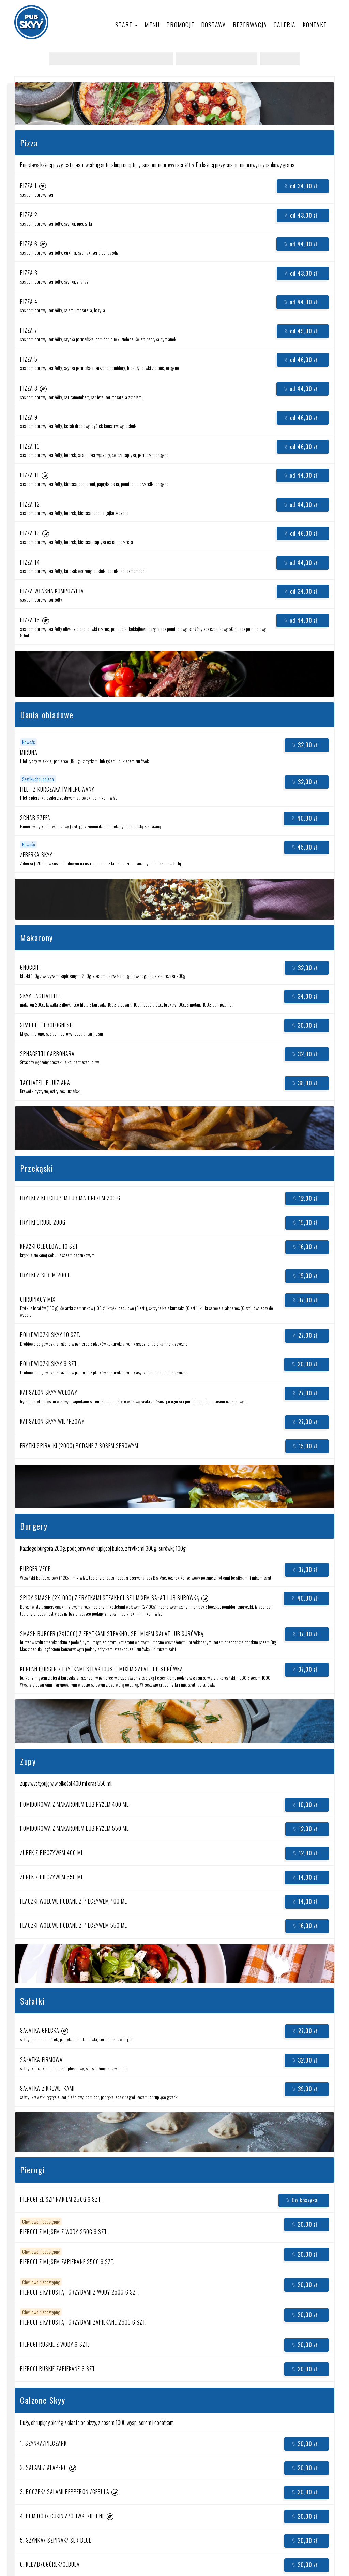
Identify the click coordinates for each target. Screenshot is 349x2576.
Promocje (180, 24)
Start (126, 24)
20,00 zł (305, 1364)
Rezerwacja (250, 24)
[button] (43, 186)
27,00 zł (305, 1335)
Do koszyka (302, 2200)
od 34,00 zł (301, 186)
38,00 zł (305, 1083)
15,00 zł (305, 1222)
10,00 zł (305, 1804)
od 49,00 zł (301, 331)
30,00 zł (305, 1025)
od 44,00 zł (301, 244)
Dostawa (213, 24)
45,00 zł (305, 847)
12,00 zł (305, 1198)
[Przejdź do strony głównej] (31, 22)
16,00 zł (305, 1247)
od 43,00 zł (301, 215)
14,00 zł (305, 1877)
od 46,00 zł (301, 360)
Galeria (284, 24)
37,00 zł (305, 1300)
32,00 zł (305, 745)
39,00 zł (305, 2089)
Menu (152, 24)
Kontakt (315, 24)
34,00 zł (305, 996)
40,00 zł (304, 818)
